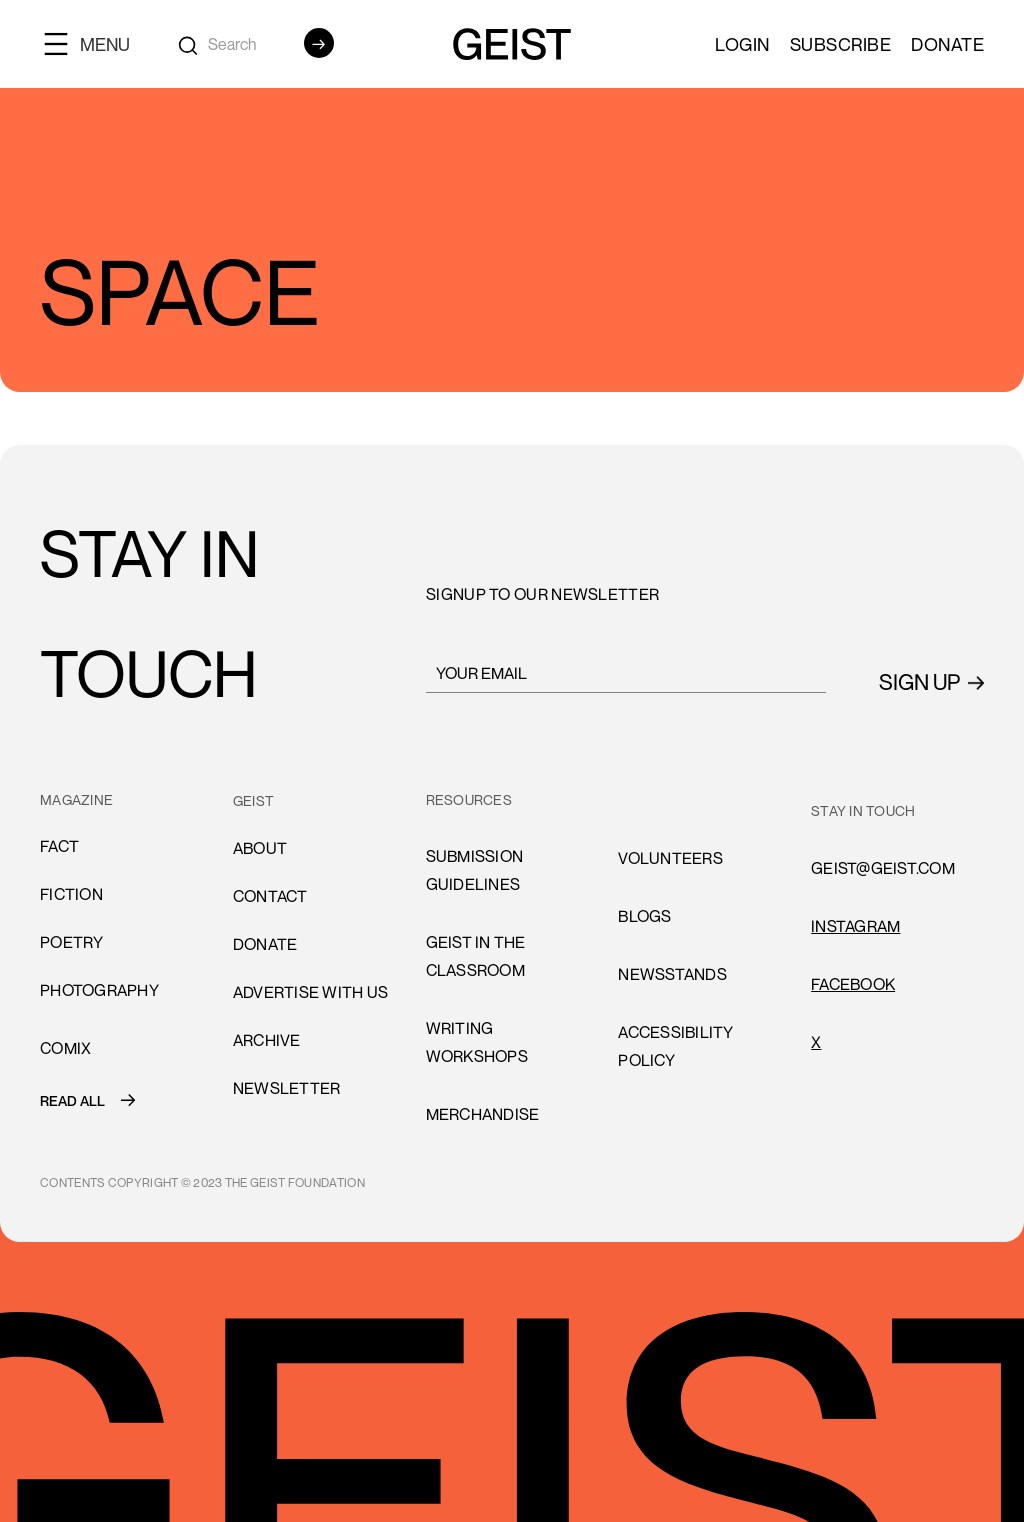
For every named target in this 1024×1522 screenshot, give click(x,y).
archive (267, 1040)
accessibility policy (675, 1046)
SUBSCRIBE (841, 44)
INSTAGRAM (855, 926)
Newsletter (287, 1088)
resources (469, 799)
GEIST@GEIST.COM (883, 868)
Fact (59, 846)
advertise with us (310, 992)
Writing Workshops (477, 1042)
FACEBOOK (853, 984)
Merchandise (483, 1114)
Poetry (72, 942)
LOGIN (742, 44)
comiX (65, 1048)
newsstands (672, 974)
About (260, 848)
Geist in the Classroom (476, 956)
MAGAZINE (76, 799)
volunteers (670, 858)
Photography (99, 990)
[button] (95, 43)
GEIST (253, 800)
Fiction (71, 894)
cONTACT (270, 896)
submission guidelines (475, 870)
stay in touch (863, 810)
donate (265, 944)
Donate (947, 44)
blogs (644, 916)
